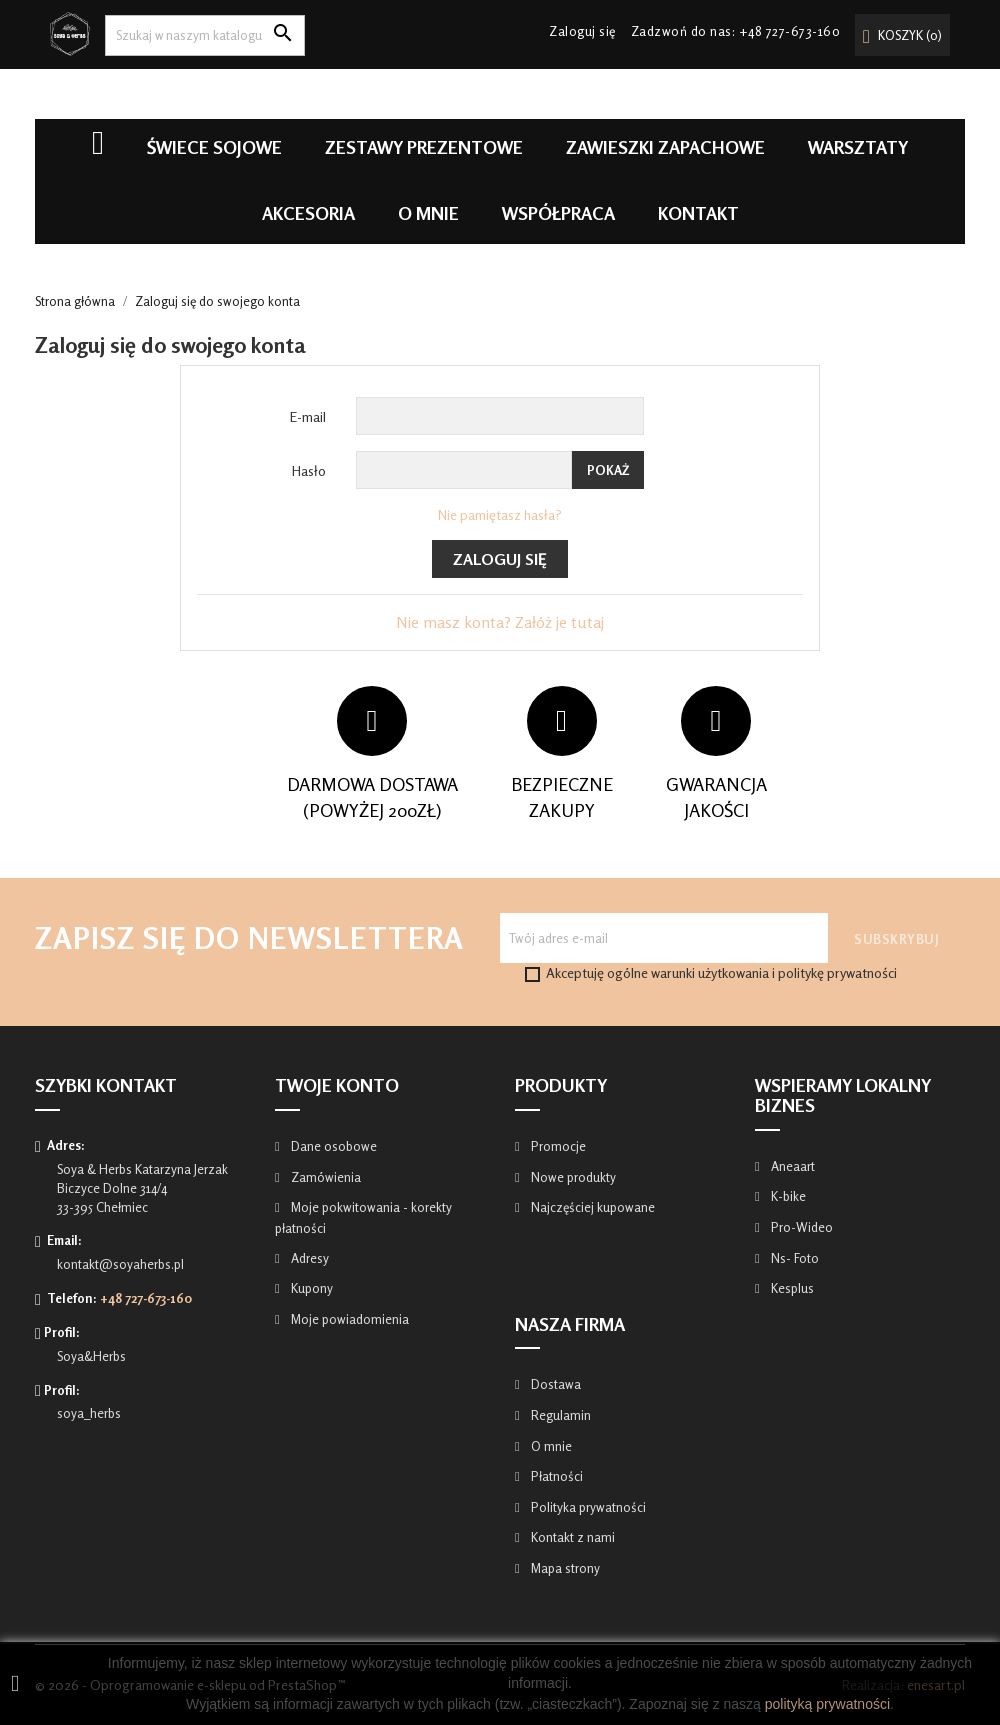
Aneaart (791, 1166)
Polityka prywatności (587, 1507)
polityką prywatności (827, 1704)
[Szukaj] (205, 35)
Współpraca (558, 213)
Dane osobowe (332, 1146)
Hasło (309, 470)
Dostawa (554, 1384)
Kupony (310, 1288)
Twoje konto (337, 1085)
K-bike (787, 1196)
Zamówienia (324, 1177)
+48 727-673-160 (790, 31)
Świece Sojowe (214, 147)
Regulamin (559, 1415)
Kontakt (698, 213)
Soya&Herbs (91, 1356)
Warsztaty (858, 147)
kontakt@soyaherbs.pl (120, 1264)
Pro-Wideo (800, 1227)
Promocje (557, 1146)
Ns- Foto (793, 1258)
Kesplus (791, 1288)
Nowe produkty (572, 1177)
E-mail (308, 416)
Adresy (308, 1258)
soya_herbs (89, 1413)
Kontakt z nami (571, 1537)
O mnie (428, 213)
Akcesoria (308, 213)
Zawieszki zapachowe (665, 147)
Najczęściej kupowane (591, 1207)
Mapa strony (564, 1568)
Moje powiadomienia (348, 1319)
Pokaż (608, 470)
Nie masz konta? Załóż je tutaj (500, 622)
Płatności (555, 1476)
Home (98, 152)
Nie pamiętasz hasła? (500, 514)
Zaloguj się (500, 559)
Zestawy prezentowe (424, 147)
